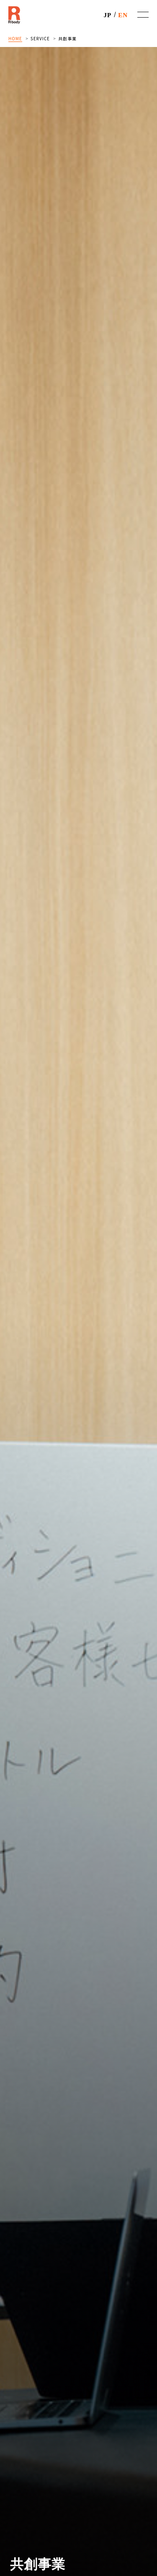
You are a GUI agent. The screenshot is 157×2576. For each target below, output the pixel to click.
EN (123, 15)
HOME (15, 38)
